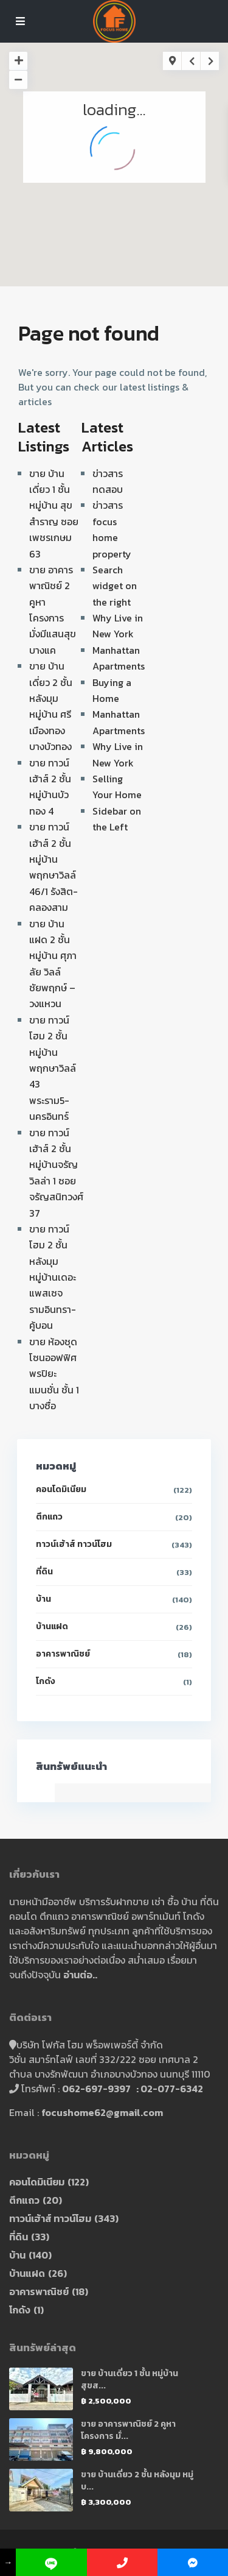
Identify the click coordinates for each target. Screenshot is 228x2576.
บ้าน (43, 1599)
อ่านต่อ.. (80, 1974)
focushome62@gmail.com (102, 2112)
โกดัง (45, 1681)
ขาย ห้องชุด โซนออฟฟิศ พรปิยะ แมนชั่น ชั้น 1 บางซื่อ (54, 1374)
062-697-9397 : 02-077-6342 (132, 2088)
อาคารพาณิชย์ (63, 1653)
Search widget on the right (114, 585)
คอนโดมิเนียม (61, 1489)
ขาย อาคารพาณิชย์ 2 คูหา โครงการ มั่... (128, 2430)
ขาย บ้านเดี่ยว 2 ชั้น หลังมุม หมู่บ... (137, 2480)
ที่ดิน (44, 1571)
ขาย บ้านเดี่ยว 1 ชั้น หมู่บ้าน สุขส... (129, 2379)
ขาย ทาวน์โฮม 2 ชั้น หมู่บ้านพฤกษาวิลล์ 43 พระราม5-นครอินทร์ (52, 1068)
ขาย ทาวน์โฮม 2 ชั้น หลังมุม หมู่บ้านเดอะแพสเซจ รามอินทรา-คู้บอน (52, 1277)
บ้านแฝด (52, 1626)
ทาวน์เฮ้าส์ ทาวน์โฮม (74, 1544)
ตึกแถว (49, 1516)
